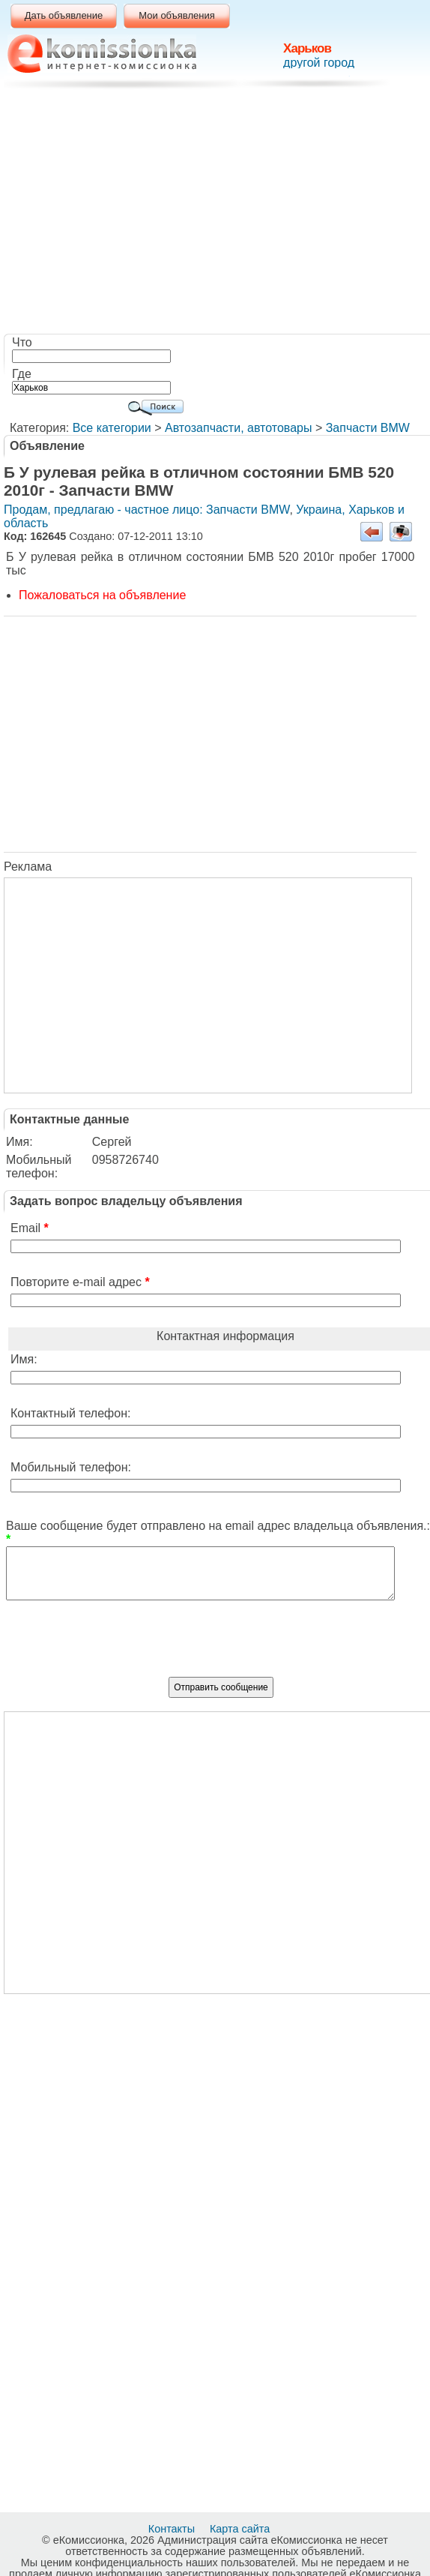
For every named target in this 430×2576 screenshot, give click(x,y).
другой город (318, 62)
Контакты (173, 2529)
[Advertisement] (219, 214)
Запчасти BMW (368, 427)
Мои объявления (176, 15)
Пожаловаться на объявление (102, 595)
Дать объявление (64, 15)
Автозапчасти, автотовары (238, 427)
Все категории (112, 427)
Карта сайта (241, 2529)
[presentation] (221, 1645)
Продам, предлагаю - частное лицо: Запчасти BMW (146, 509)
